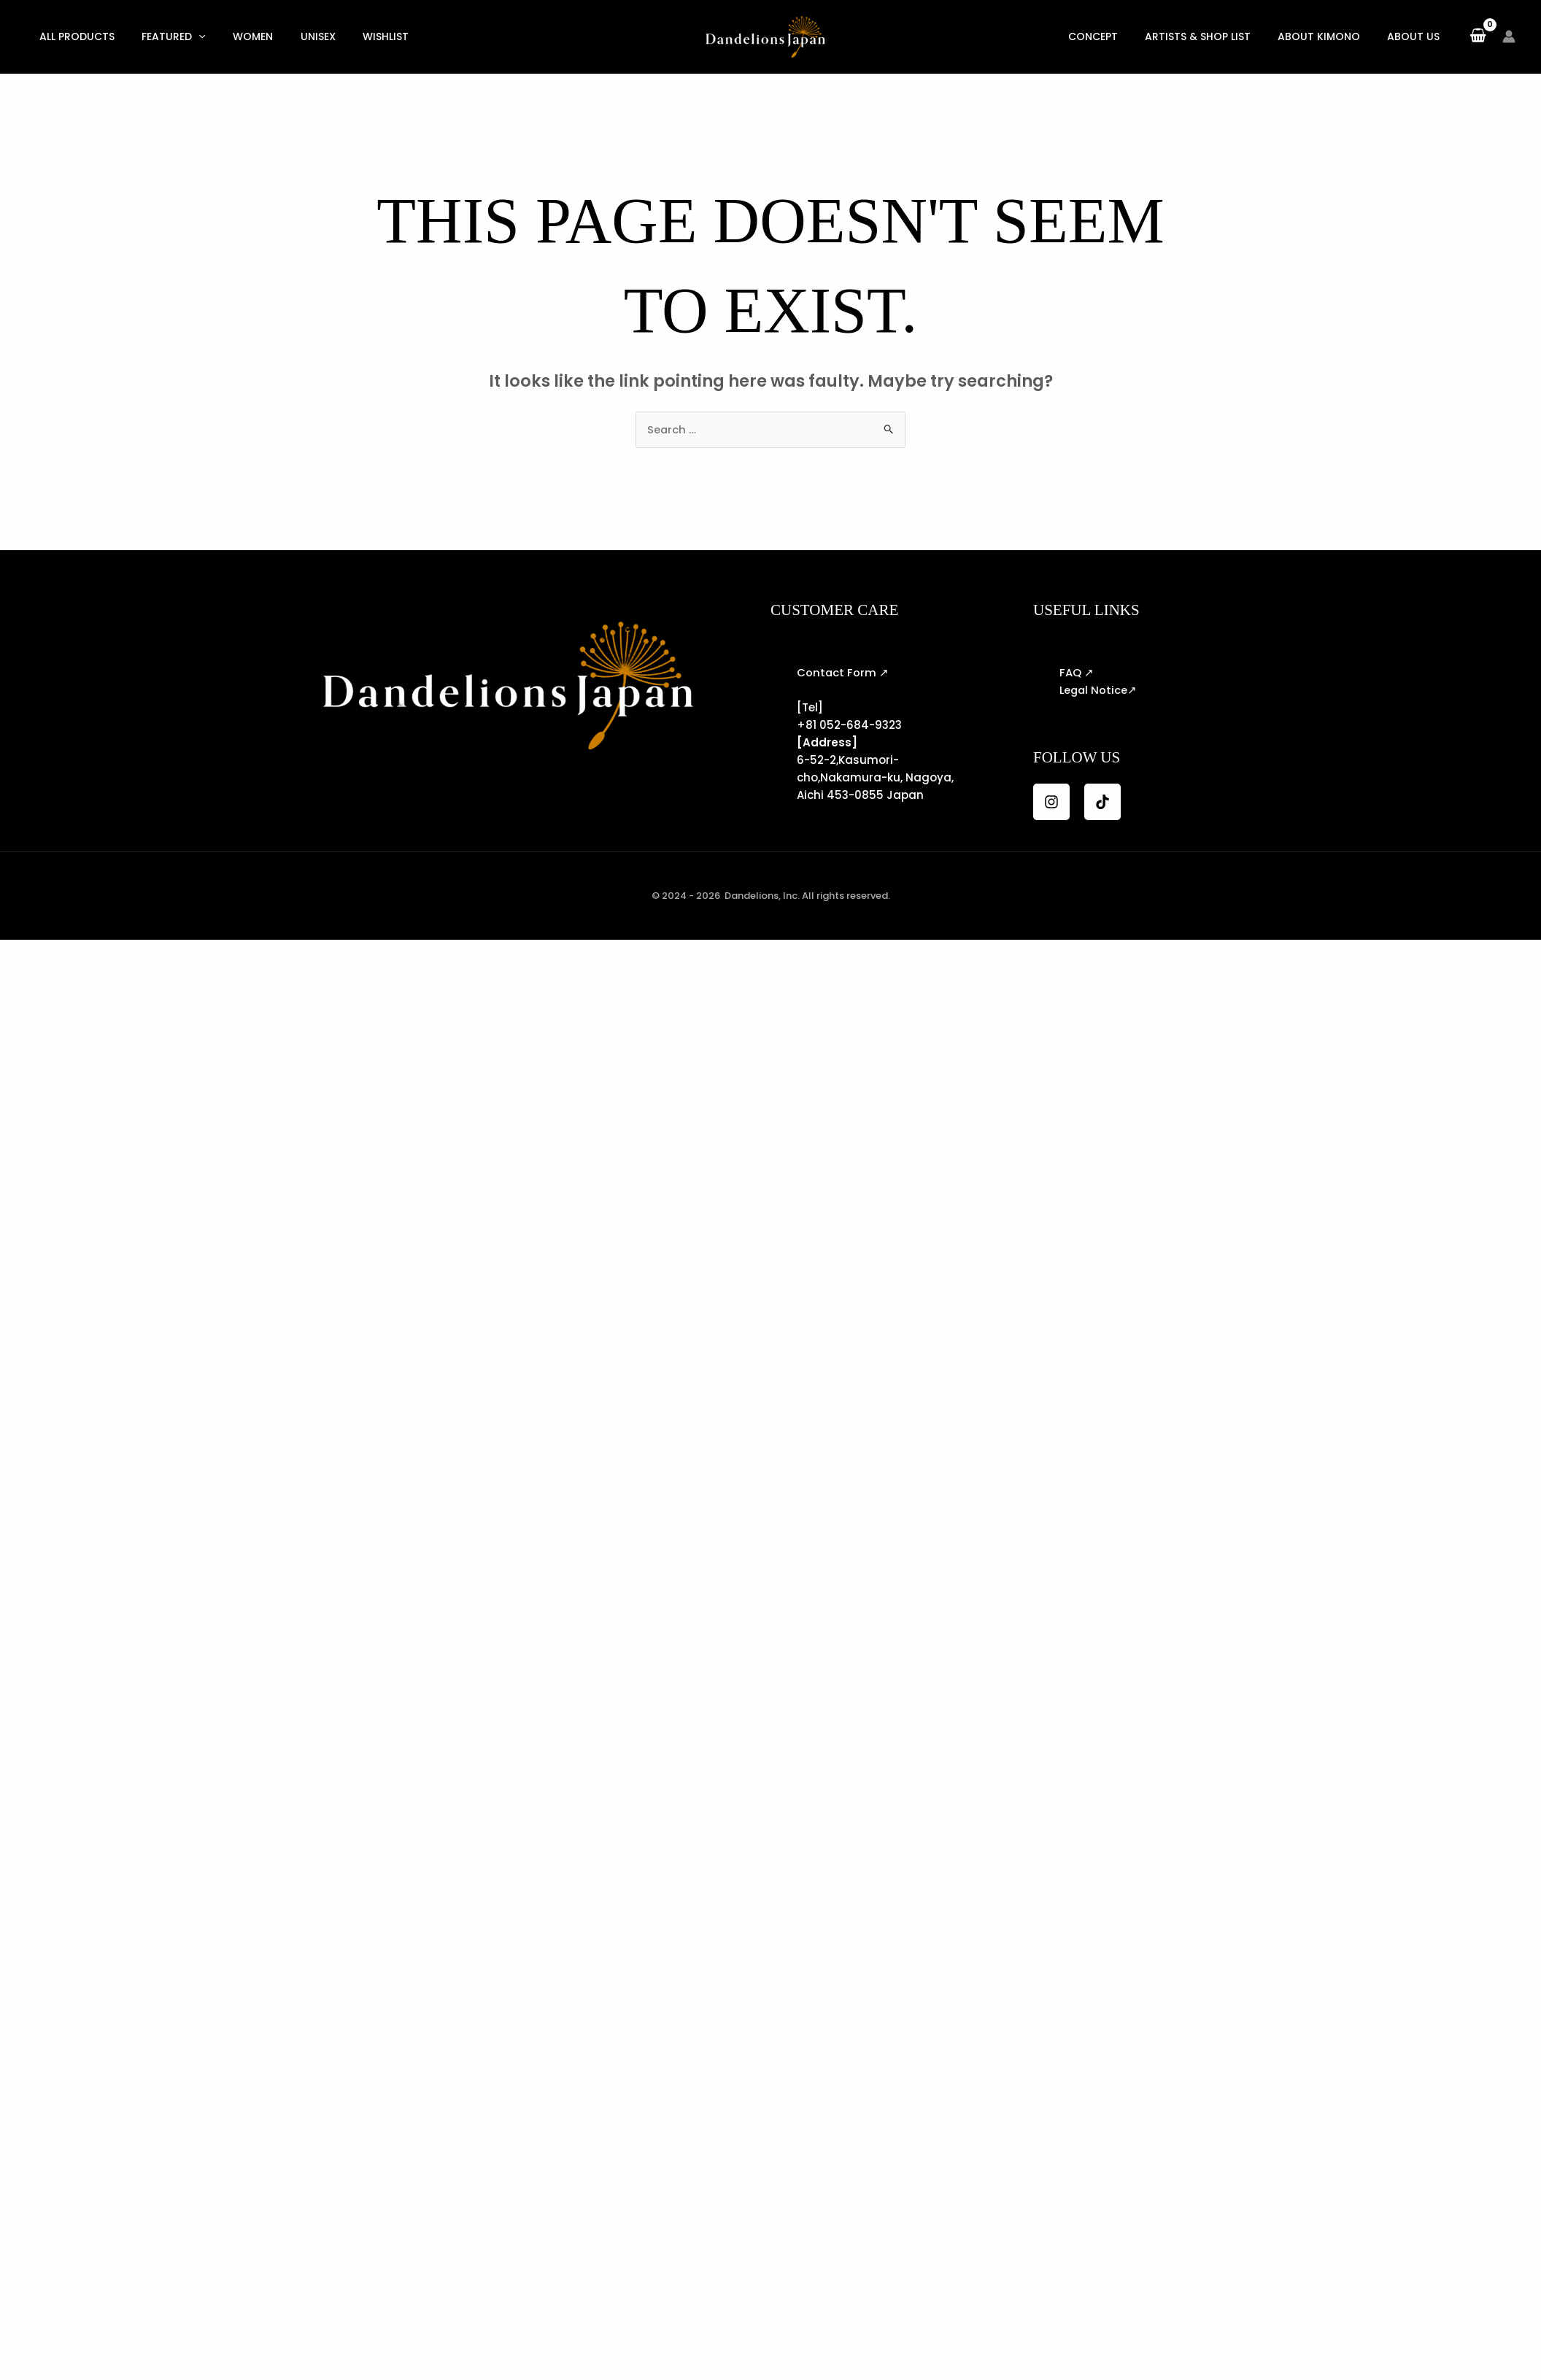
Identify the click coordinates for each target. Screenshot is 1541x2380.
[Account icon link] (1508, 36)
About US (1417, 36)
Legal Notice (1094, 690)
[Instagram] (1051, 802)
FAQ (1070, 672)
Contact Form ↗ (843, 672)
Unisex (298, 36)
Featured (165, 36)
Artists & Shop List (1214, 36)
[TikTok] (1102, 802)
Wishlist (361, 36)
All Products (74, 36)
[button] (190, 36)
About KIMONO (1329, 36)
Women (239, 36)
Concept (1116, 36)
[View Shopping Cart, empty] (1478, 36)
